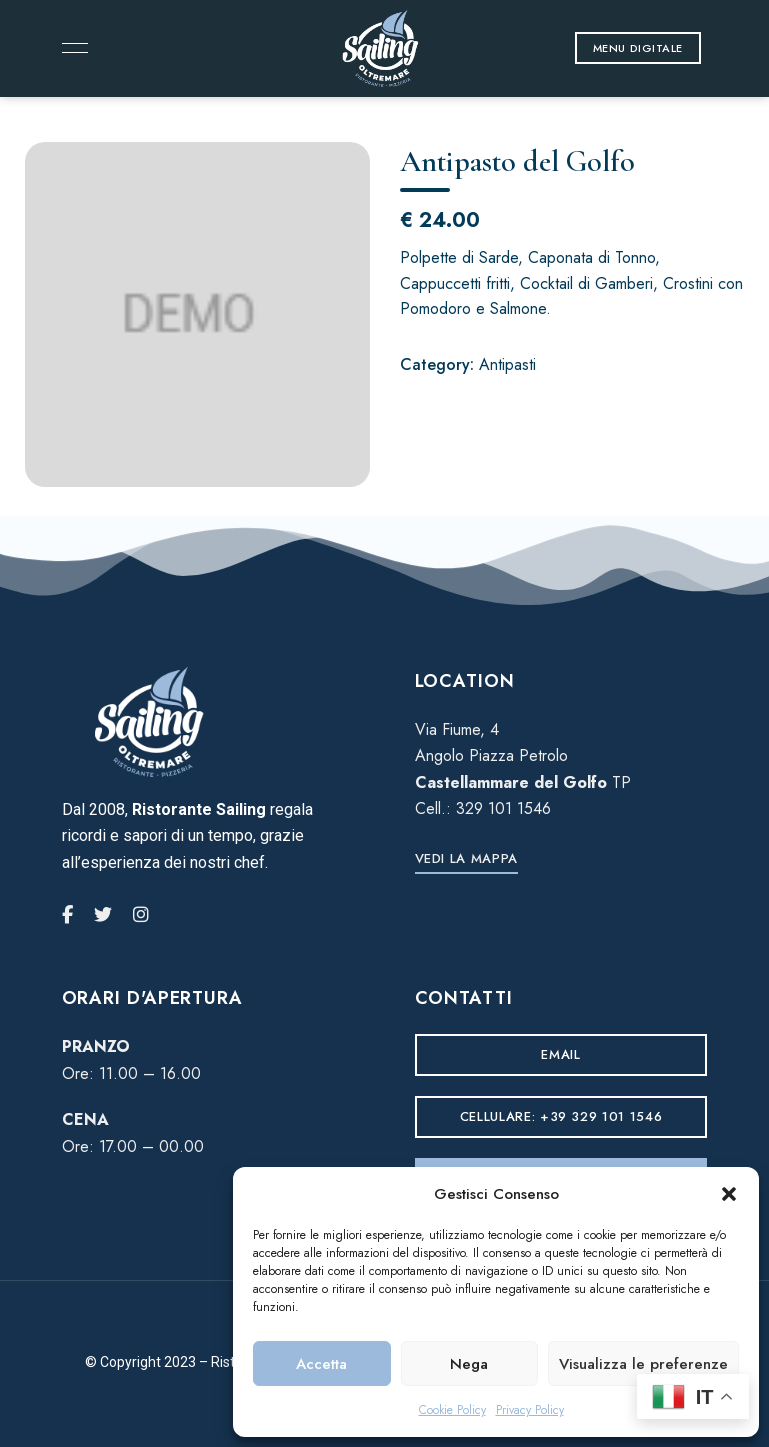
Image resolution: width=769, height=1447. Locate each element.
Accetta (321, 1364)
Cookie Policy (452, 1410)
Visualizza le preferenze (643, 1364)
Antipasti (507, 364)
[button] (729, 1194)
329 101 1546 (503, 808)
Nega (469, 1364)
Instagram (141, 915)
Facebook (67, 915)
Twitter (103, 915)
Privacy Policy (530, 1410)
